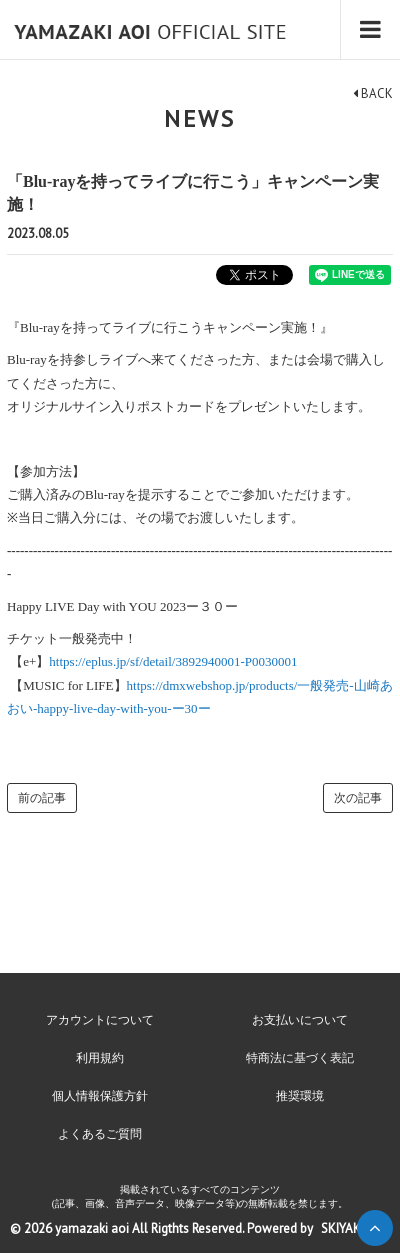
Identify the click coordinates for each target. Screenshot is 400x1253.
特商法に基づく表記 (300, 1058)
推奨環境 (300, 1096)
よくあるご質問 (100, 1134)
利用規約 (100, 1058)
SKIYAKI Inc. (353, 1228)
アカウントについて (100, 1020)
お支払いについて (300, 1020)
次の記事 (358, 798)
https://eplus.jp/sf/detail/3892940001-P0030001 (173, 661)
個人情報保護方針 (100, 1096)
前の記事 (42, 798)
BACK (373, 93)
